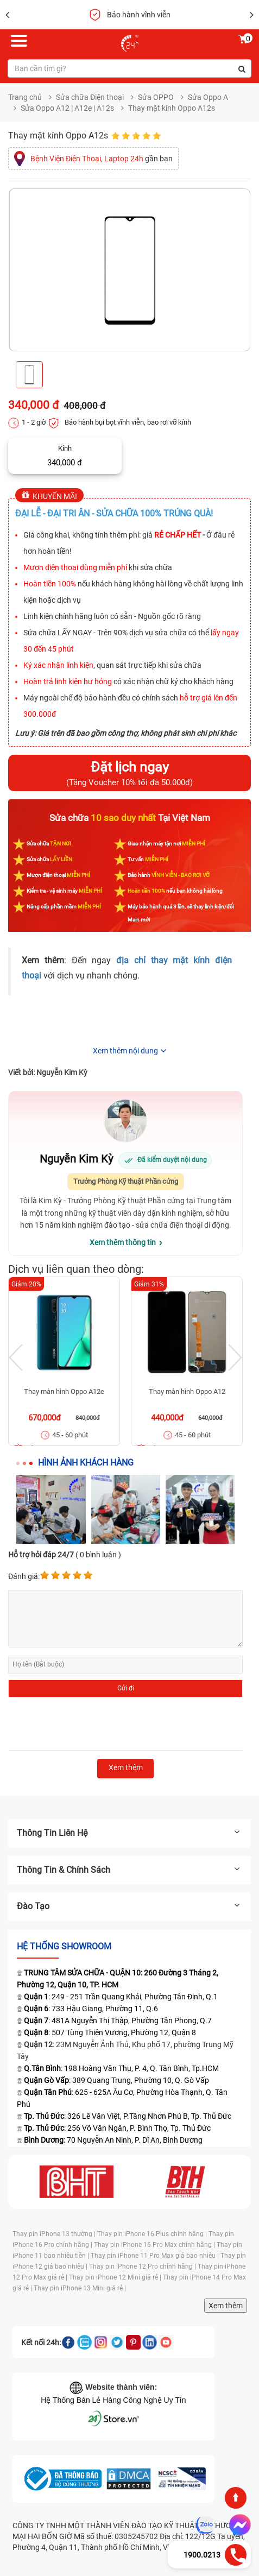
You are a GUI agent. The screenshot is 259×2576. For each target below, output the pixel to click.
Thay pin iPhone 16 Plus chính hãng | (153, 2234)
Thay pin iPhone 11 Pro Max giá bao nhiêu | (155, 2255)
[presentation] (90, 1724)
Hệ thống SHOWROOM (64, 1946)
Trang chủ (25, 97)
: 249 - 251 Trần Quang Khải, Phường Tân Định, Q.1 (121, 1996)
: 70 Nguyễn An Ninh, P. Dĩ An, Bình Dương (113, 2140)
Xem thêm (226, 2305)
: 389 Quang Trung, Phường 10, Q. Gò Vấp (116, 2080)
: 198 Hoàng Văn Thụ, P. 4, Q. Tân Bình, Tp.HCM (121, 2068)
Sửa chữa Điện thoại (90, 97)
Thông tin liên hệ (129, 1832)
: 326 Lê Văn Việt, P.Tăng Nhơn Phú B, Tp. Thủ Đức (127, 2116)
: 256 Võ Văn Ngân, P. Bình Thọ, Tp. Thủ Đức (117, 2128)
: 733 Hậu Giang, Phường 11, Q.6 (91, 2008)
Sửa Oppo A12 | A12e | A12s (67, 108)
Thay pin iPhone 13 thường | (54, 2234)
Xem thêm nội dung (125, 1050)
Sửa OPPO (156, 97)
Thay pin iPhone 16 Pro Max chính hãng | (155, 2245)
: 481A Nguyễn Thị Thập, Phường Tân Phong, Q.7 (118, 2020)
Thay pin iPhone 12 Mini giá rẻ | (116, 2277)
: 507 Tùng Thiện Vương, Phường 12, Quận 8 (110, 2032)
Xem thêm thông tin (123, 1242)
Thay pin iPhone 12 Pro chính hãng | (143, 2266)
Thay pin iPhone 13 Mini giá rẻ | (80, 2288)
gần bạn (101, 158)
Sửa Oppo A (208, 97)
